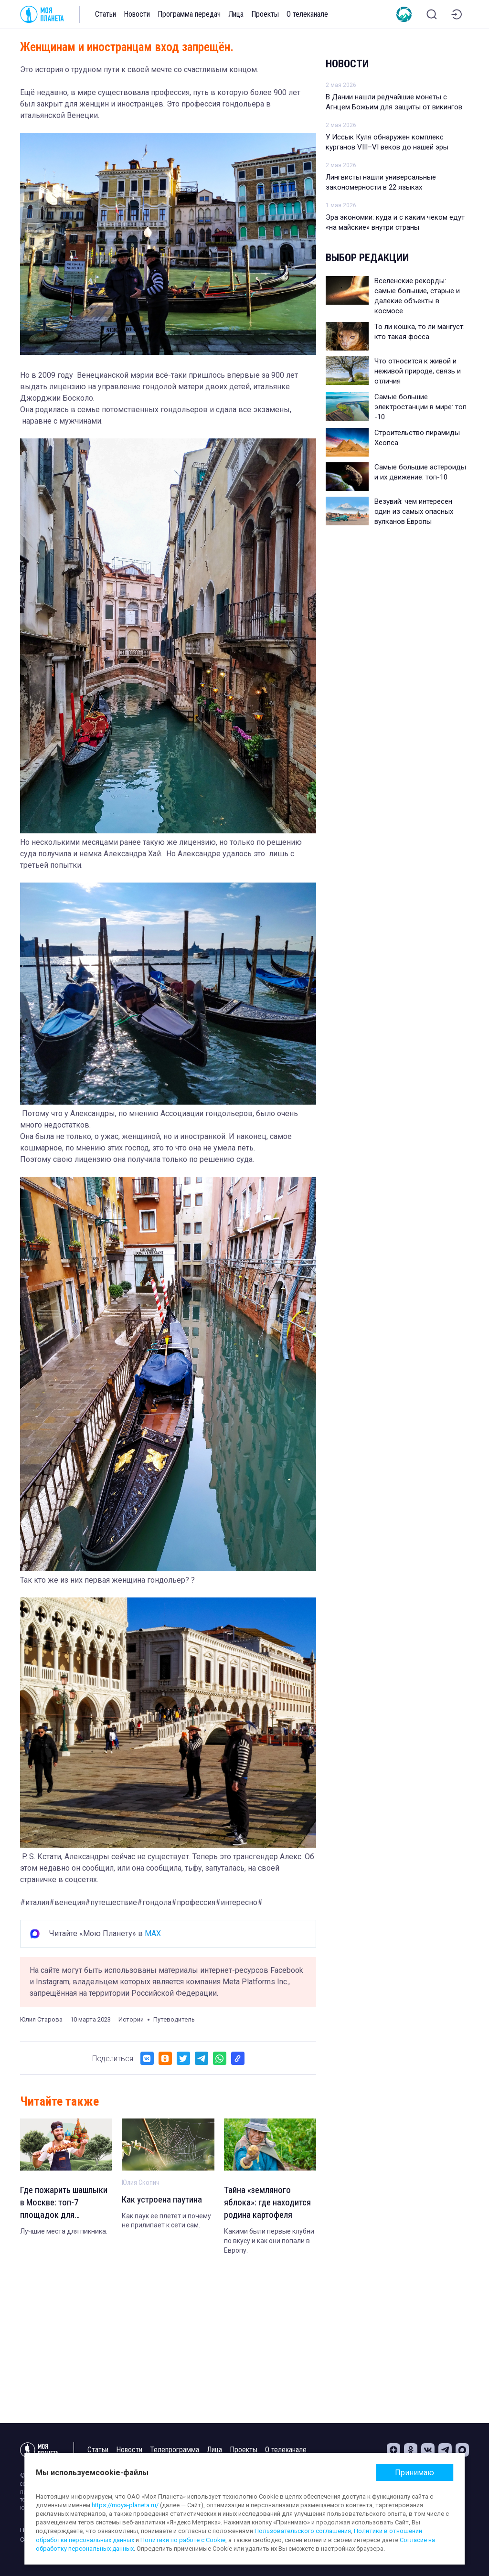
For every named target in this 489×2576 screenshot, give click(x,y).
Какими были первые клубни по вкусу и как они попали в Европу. (269, 2243)
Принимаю (414, 2472)
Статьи (105, 14)
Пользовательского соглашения (303, 2530)
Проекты (265, 14)
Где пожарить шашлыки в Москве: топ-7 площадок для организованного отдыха (59, 2204)
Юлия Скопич (140, 2182)
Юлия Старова (41, 2019)
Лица (236, 14)
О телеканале (307, 14)
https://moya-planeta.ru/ (125, 2505)
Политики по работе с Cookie (182, 2540)
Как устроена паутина (164, 2200)
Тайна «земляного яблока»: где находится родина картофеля (269, 2204)
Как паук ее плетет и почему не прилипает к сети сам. (166, 2221)
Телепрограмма (174, 2449)
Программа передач (189, 14)
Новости (137, 14)
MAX (153, 1933)
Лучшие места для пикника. (63, 2234)
